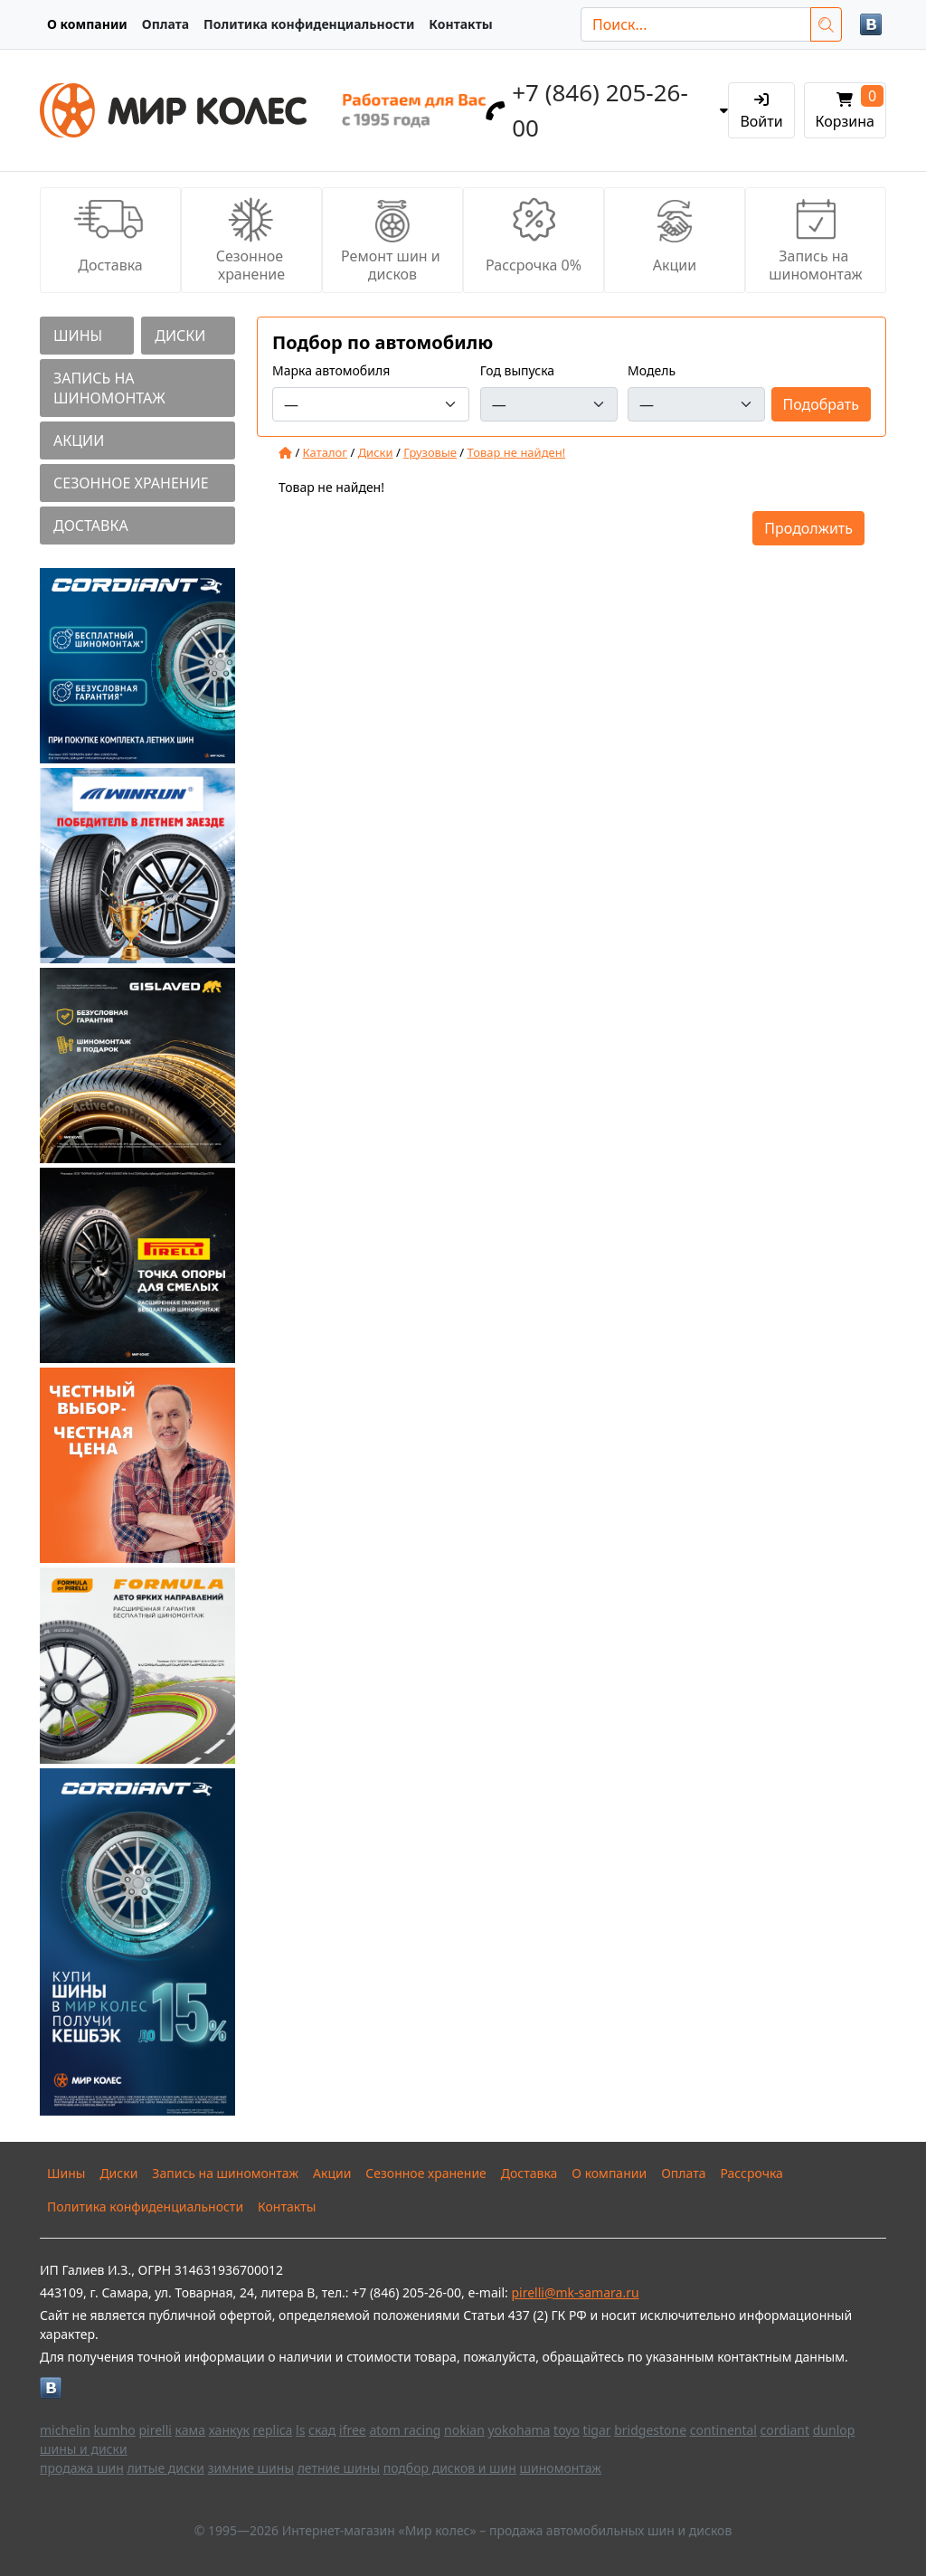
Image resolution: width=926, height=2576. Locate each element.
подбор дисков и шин (449, 2468)
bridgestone (650, 2430)
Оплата (165, 24)
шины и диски (84, 2449)
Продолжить (808, 528)
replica (273, 2430)
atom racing (404, 2430)
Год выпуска (517, 370)
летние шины (339, 2468)
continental (723, 2430)
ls (300, 2430)
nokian (464, 2430)
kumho (115, 2430)
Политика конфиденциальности (308, 24)
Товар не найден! (517, 452)
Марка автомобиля (331, 370)
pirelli (154, 2430)
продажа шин (82, 2468)
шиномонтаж (560, 2468)
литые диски (165, 2468)
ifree (352, 2430)
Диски (375, 452)
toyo (566, 2430)
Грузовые (430, 452)
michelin (65, 2430)
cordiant (785, 2430)
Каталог (325, 452)
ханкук (229, 2430)
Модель (652, 370)
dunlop (834, 2430)
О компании (87, 24)
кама (190, 2430)
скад (321, 2430)
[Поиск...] (696, 24)
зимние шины (251, 2468)
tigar (597, 2430)
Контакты (460, 24)
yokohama (518, 2430)
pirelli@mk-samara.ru (574, 2292)
